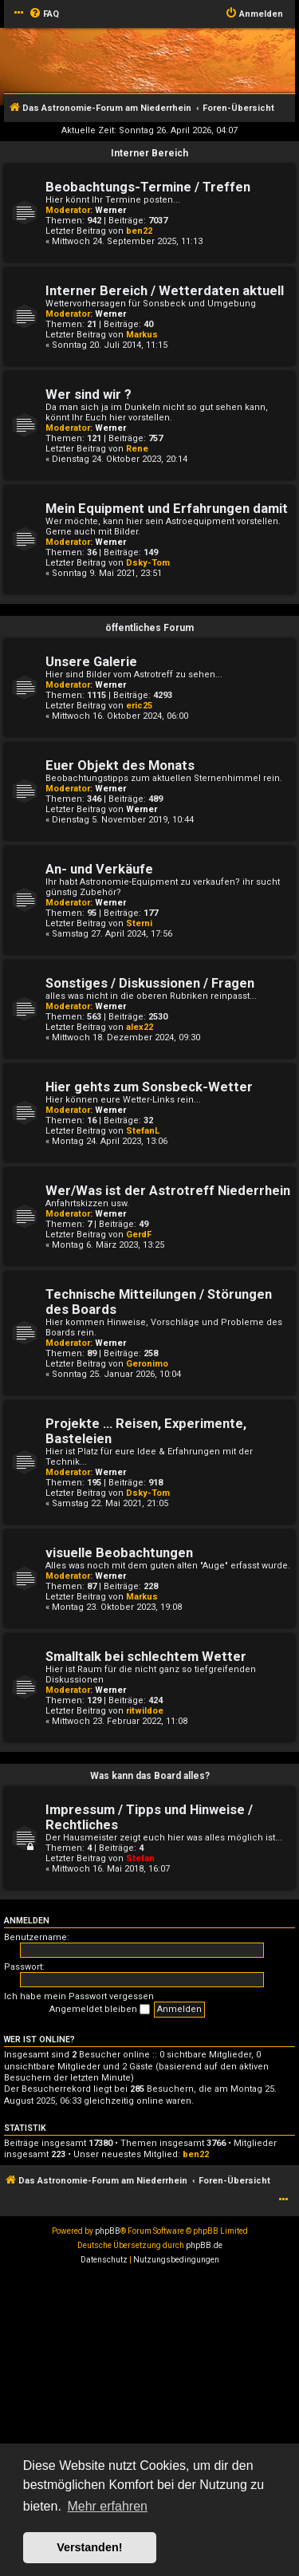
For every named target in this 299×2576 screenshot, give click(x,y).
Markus (142, 334)
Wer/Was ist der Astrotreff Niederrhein (167, 1190)
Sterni (139, 923)
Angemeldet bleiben (99, 2009)
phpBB (107, 2231)
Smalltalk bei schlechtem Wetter (145, 1656)
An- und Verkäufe (99, 869)
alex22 (139, 1027)
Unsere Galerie (91, 661)
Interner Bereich (149, 153)
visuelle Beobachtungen (119, 1552)
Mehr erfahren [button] (107, 2506)
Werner (110, 210)
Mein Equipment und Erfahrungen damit (166, 508)
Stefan (140, 1858)
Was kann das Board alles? (150, 1775)
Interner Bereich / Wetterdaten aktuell (164, 290)
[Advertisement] (149, 2424)
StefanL (142, 1131)
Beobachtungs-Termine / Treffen (147, 187)
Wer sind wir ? (88, 394)
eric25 (139, 705)
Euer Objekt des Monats (120, 765)
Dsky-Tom (148, 563)
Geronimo (147, 1364)
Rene (137, 449)
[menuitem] (44, 14)
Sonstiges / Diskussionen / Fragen (149, 983)
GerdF (138, 1234)
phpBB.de (204, 2245)
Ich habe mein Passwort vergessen (79, 1996)
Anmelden (26, 1920)
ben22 (139, 231)
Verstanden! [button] (89, 2547)
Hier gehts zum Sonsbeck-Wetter (149, 1087)
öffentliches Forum (149, 627)
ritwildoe (144, 1711)
